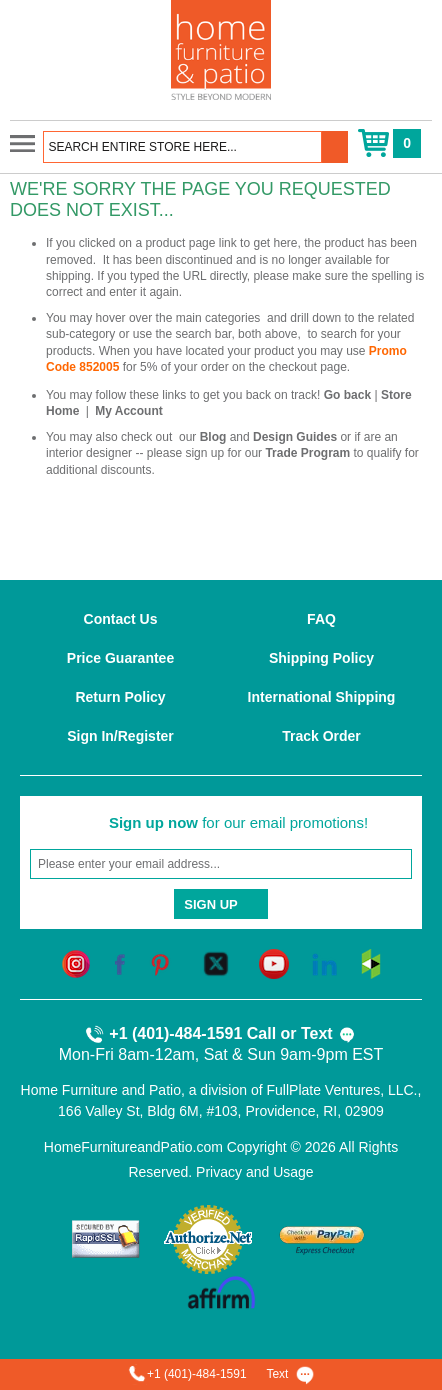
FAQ (321, 619)
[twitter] (216, 963)
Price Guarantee (120, 658)
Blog (213, 437)
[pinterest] (160, 963)
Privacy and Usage (255, 1172)
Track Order (321, 736)
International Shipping (322, 697)
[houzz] (371, 963)
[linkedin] (324, 963)
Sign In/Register (120, 736)
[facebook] (120, 963)
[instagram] (76, 963)
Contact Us (121, 619)
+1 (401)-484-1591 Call (180, 1035)
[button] (335, 147)
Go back (347, 395)
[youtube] (274, 963)
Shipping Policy (321, 658)
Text (329, 1035)
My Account (129, 411)
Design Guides (295, 437)
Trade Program (307, 453)
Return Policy (120, 697)
